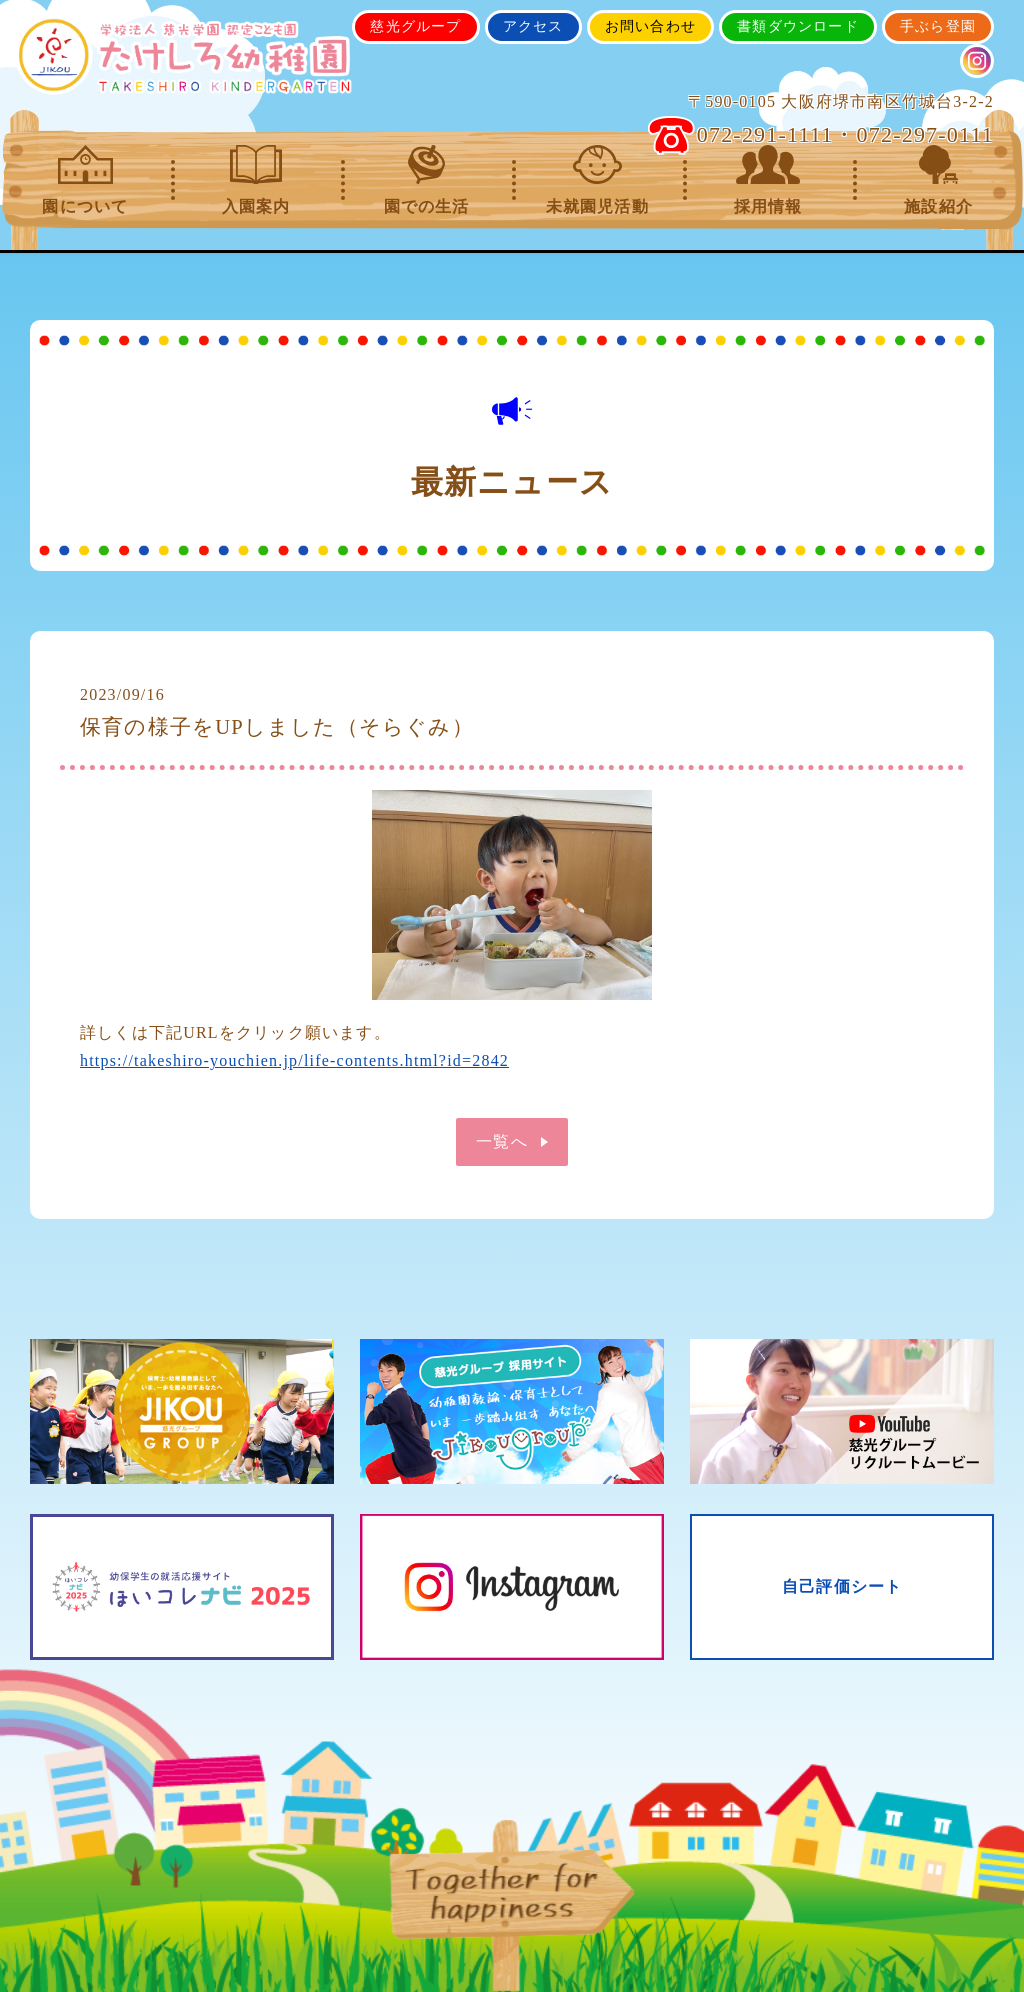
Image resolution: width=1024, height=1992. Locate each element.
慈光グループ (415, 26)
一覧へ (502, 1141)
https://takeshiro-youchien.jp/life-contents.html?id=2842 (294, 1060)
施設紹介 (938, 180)
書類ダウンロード (798, 26)
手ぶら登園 (938, 26)
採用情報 (768, 180)
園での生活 (426, 180)
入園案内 (256, 180)
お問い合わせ (650, 26)
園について (85, 180)
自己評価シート (842, 1587)
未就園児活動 (597, 180)
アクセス (533, 26)
